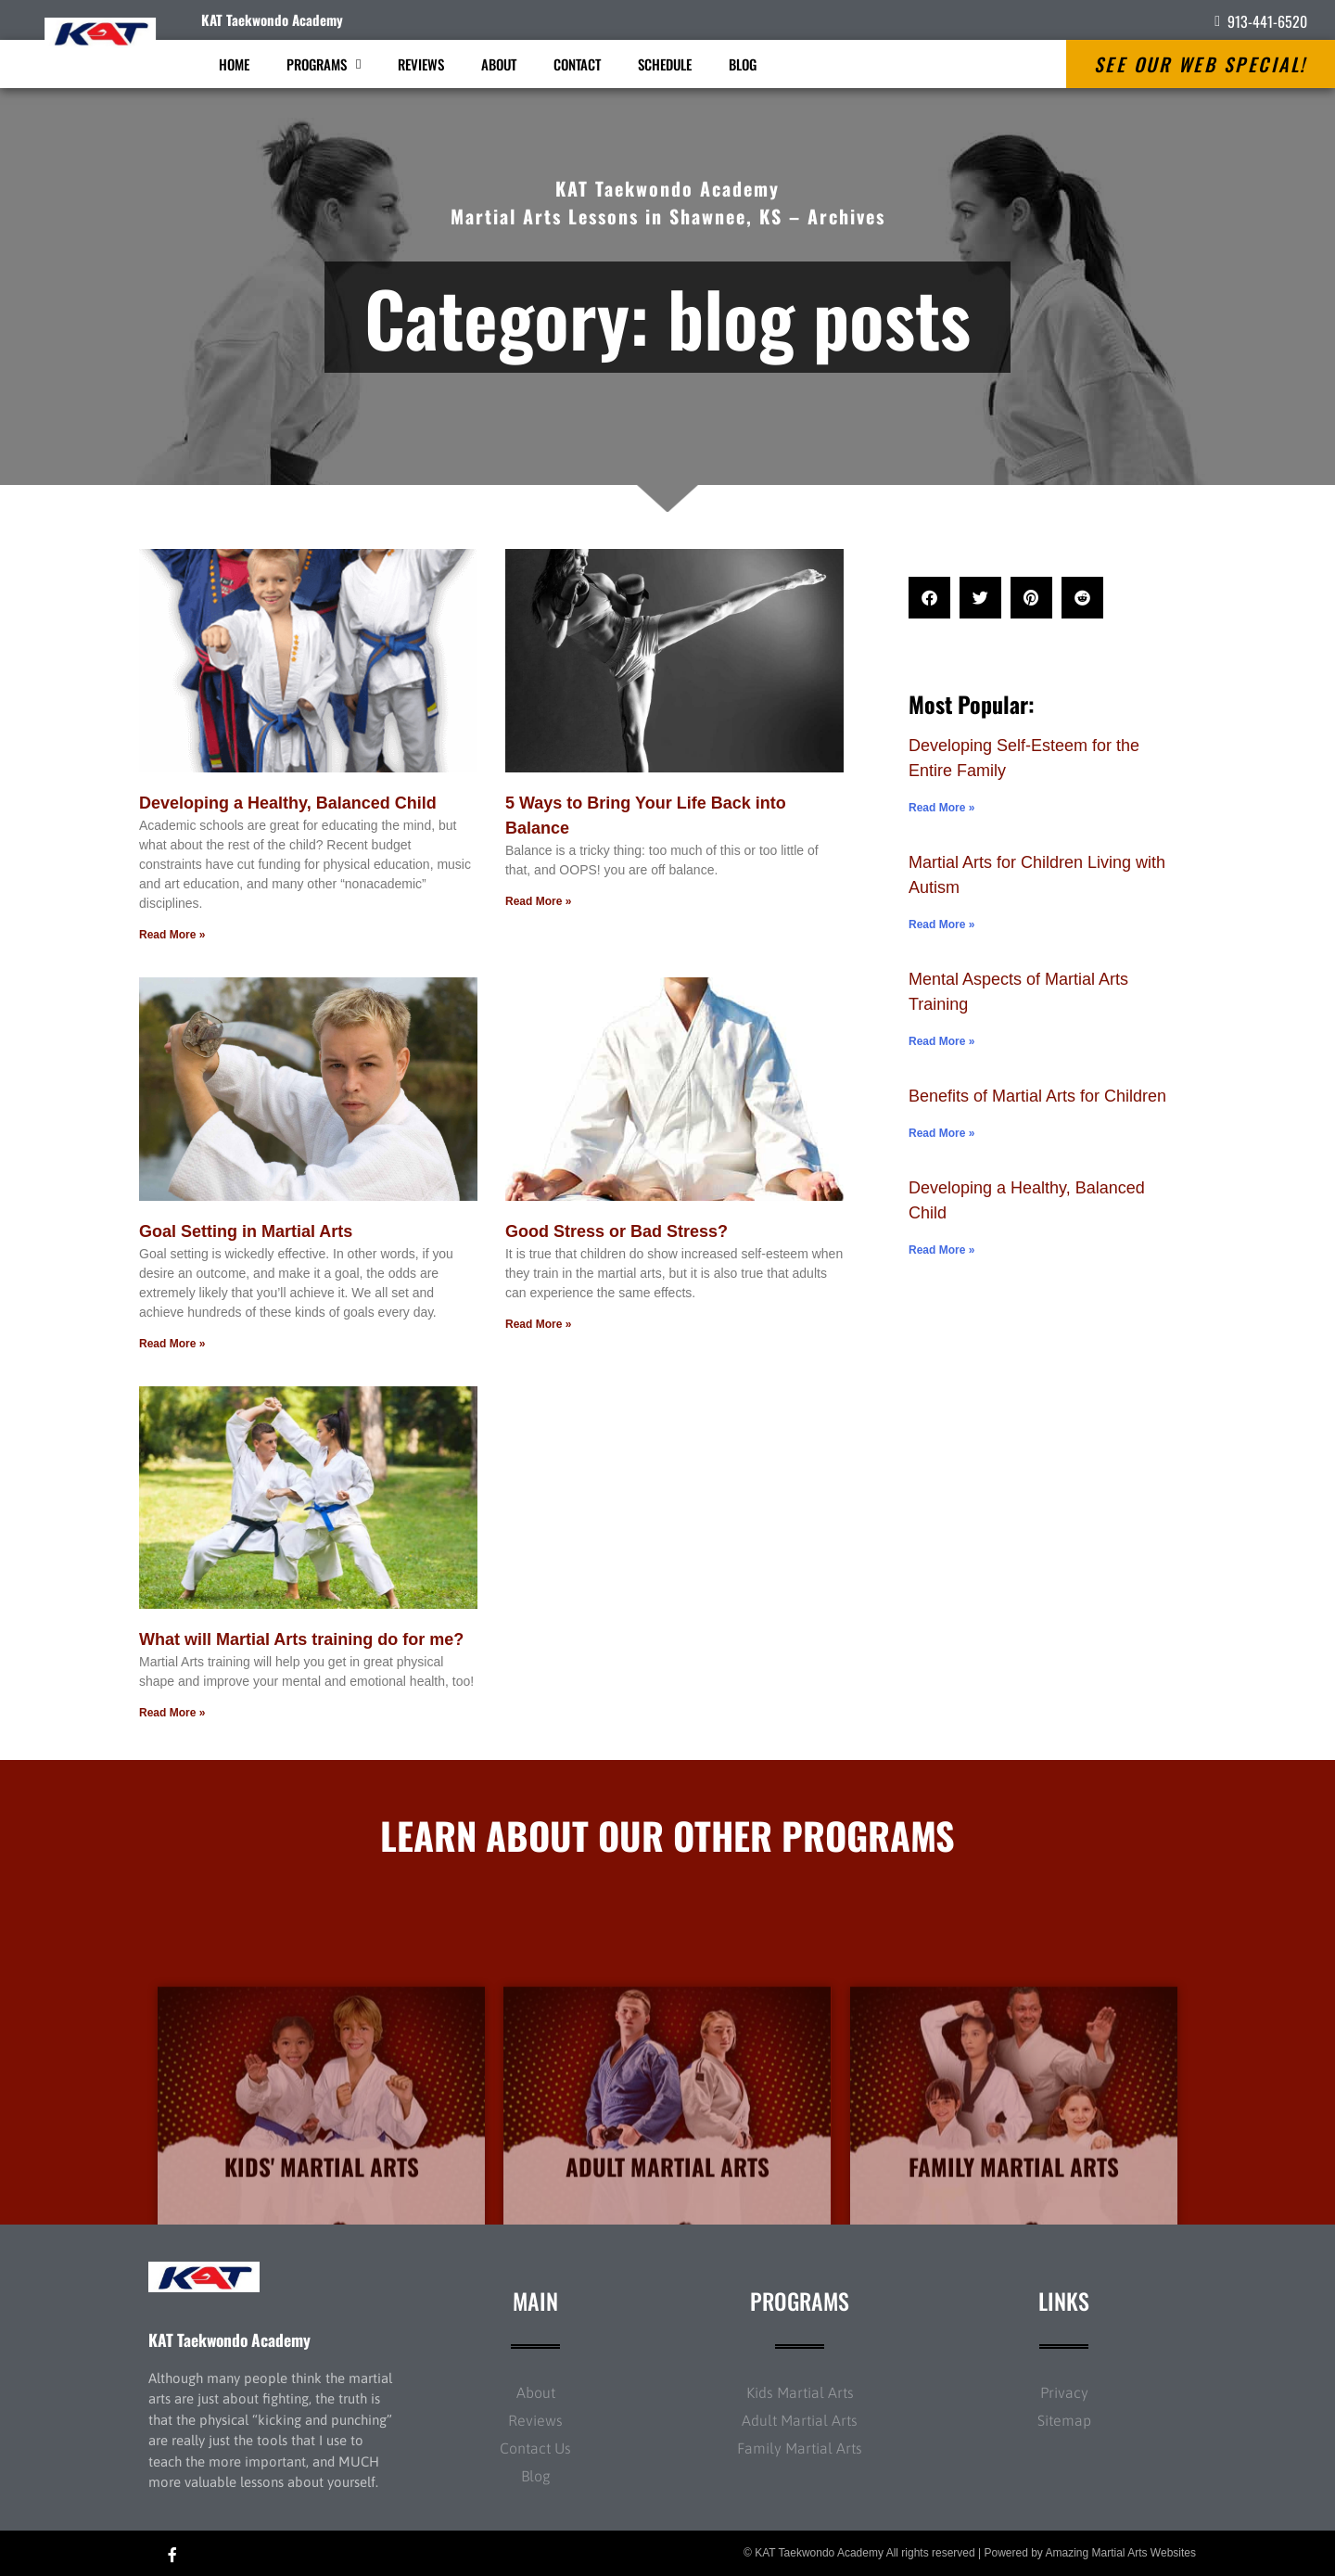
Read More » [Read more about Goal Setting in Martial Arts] (172, 1343)
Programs (323, 64)
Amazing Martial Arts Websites (1121, 2552)
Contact (577, 64)
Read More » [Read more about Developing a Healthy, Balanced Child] (172, 934)
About (498, 64)
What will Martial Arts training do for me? (301, 1639)
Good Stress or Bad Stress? (616, 1231)
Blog (742, 64)
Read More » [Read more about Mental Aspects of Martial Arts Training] (941, 1041)
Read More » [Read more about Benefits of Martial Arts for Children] (941, 1133)
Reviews (421, 64)
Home (234, 64)
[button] (929, 597)
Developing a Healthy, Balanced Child (288, 803)
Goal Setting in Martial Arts (245, 1231)
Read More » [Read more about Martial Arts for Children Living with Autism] (941, 924)
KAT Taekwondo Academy (272, 19)
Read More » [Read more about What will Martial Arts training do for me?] (172, 1712)
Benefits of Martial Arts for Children (1037, 1096)
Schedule (665, 64)
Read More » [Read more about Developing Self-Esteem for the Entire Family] (941, 807)
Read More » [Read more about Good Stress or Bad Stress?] (538, 1324)
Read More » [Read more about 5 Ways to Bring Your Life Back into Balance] (538, 901)
